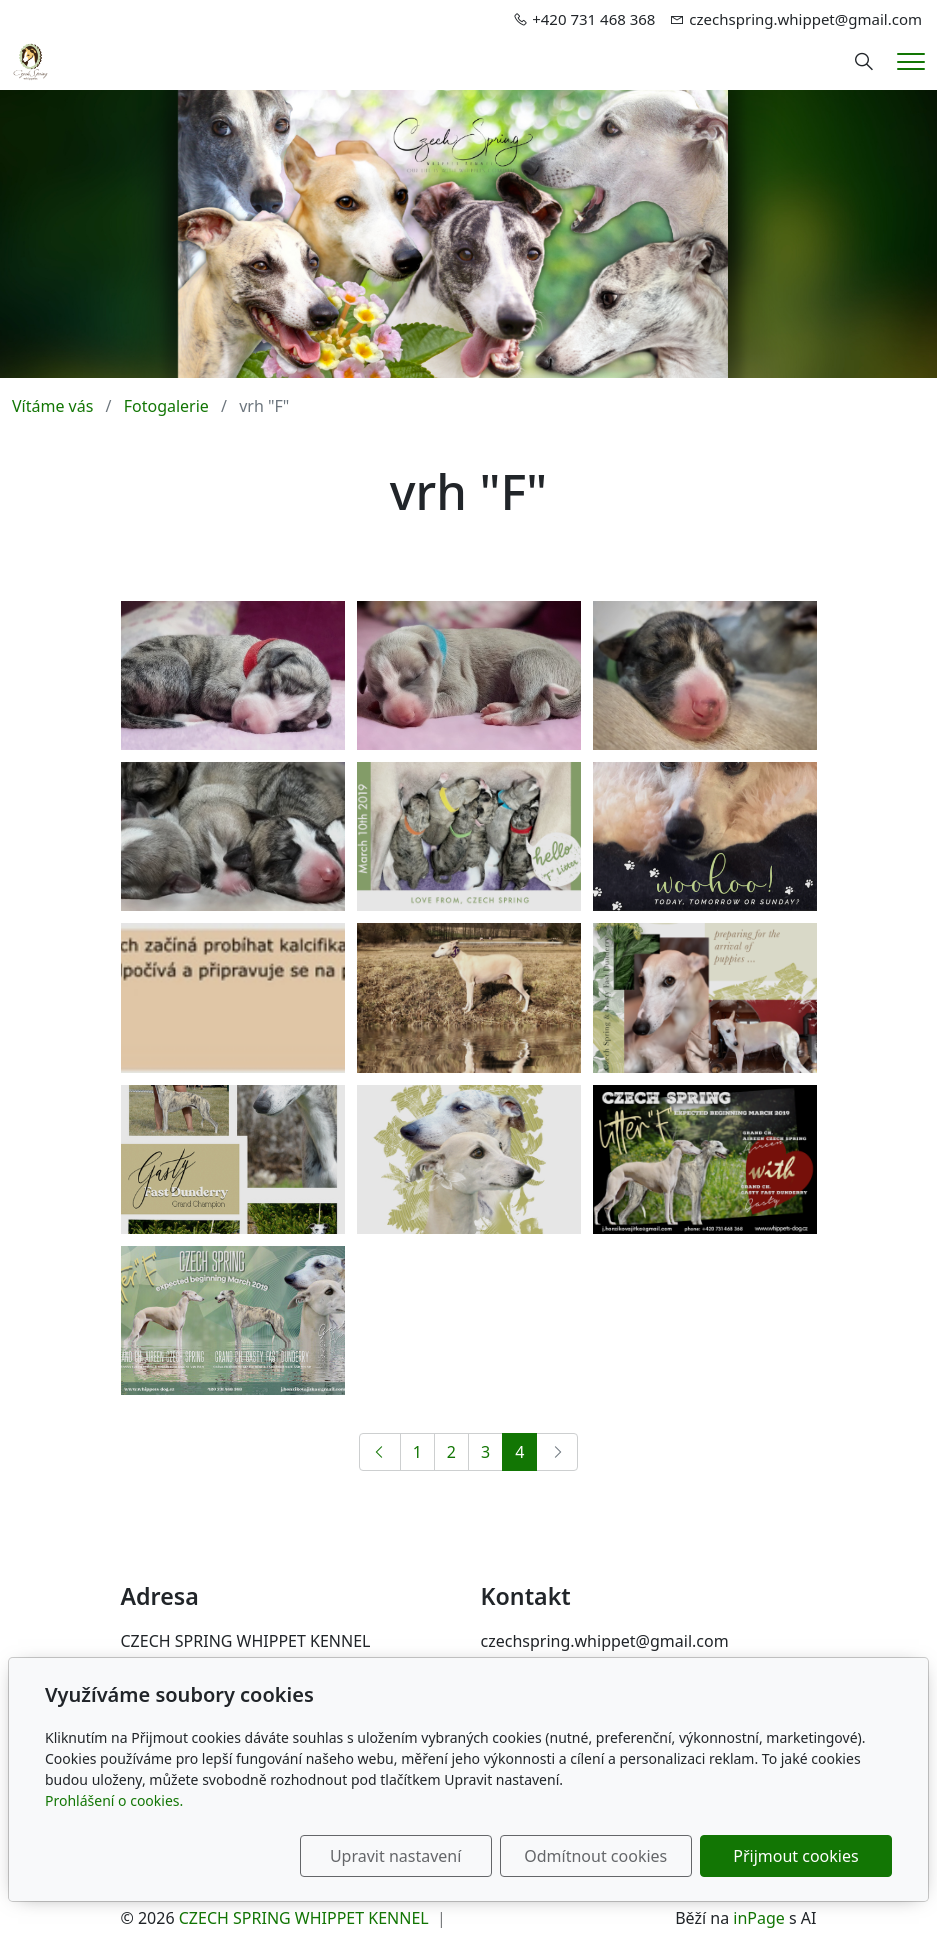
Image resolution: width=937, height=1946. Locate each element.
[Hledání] (864, 62)
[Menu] (911, 61)
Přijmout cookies (795, 1856)
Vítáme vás (52, 406)
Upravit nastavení (395, 1856)
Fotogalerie (166, 406)
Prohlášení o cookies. (114, 1800)
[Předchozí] (380, 1452)
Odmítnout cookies (596, 1856)
